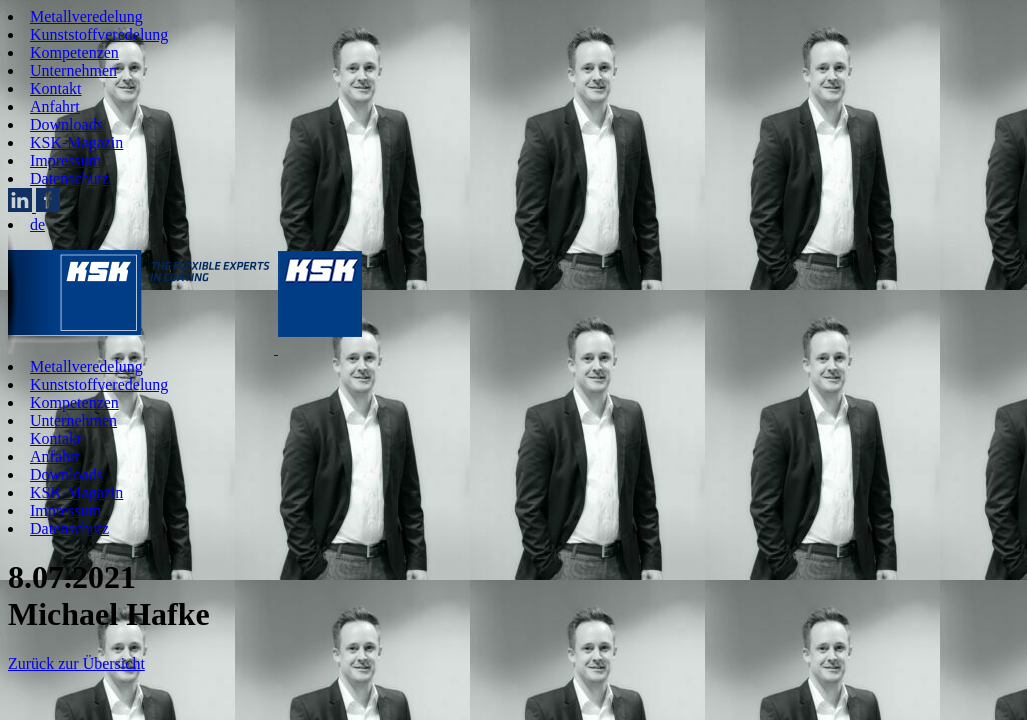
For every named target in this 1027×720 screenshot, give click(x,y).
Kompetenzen (74, 52)
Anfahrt (55, 106)
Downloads (66, 124)
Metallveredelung (86, 16)
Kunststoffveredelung (99, 34)
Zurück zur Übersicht (76, 663)
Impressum (65, 160)
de (37, 224)
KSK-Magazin (76, 142)
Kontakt (56, 88)
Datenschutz (69, 178)
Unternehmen (73, 70)
